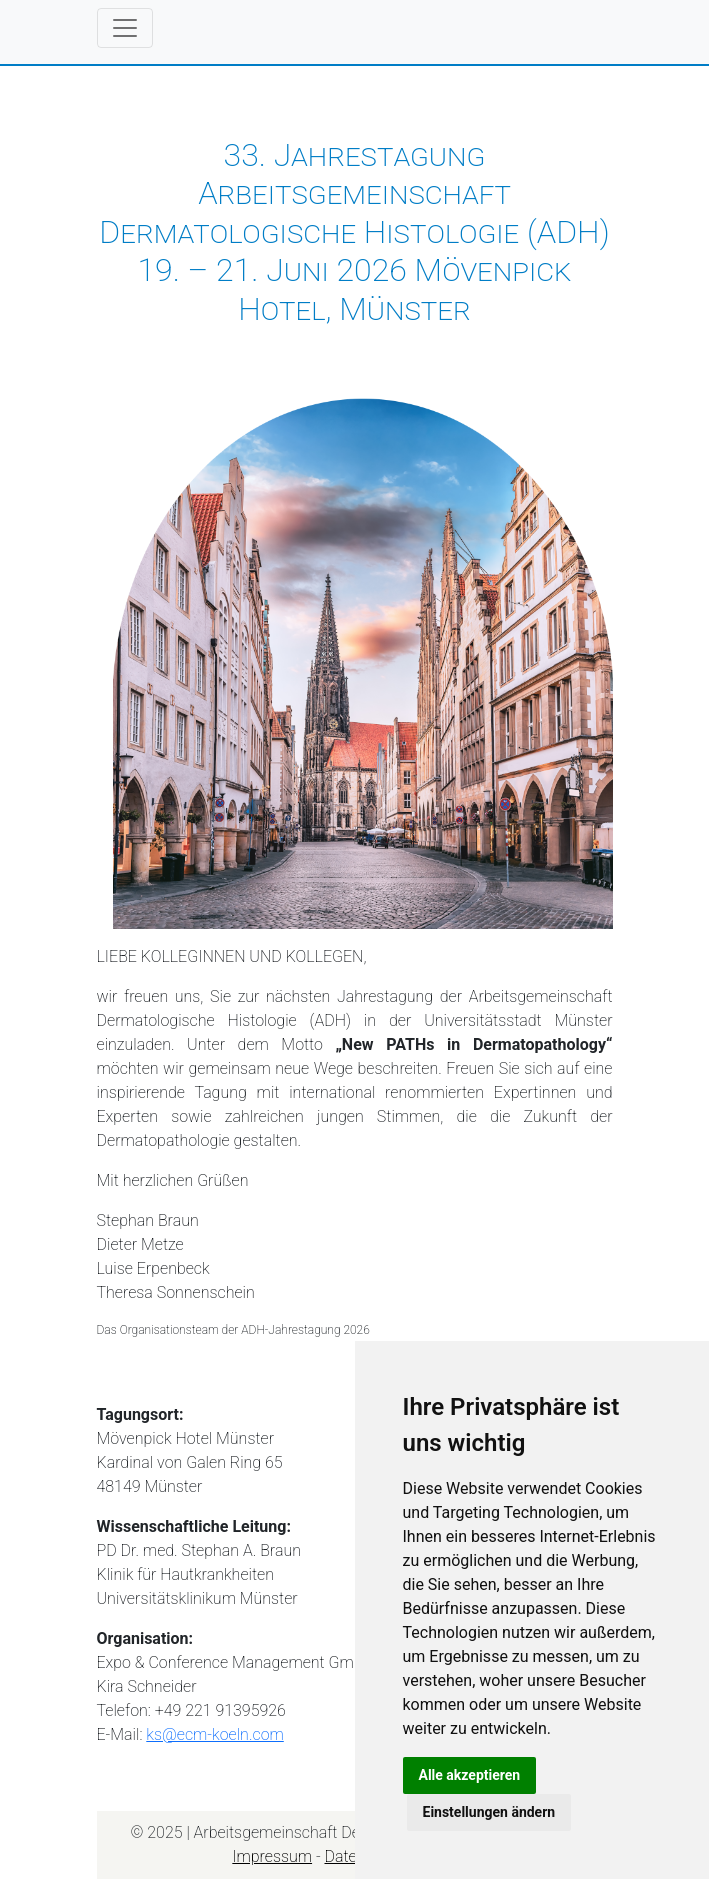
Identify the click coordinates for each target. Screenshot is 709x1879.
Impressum (272, 1856)
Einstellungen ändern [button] (489, 1812)
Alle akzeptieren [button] (470, 1775)
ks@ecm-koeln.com (215, 1734)
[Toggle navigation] (125, 28)
